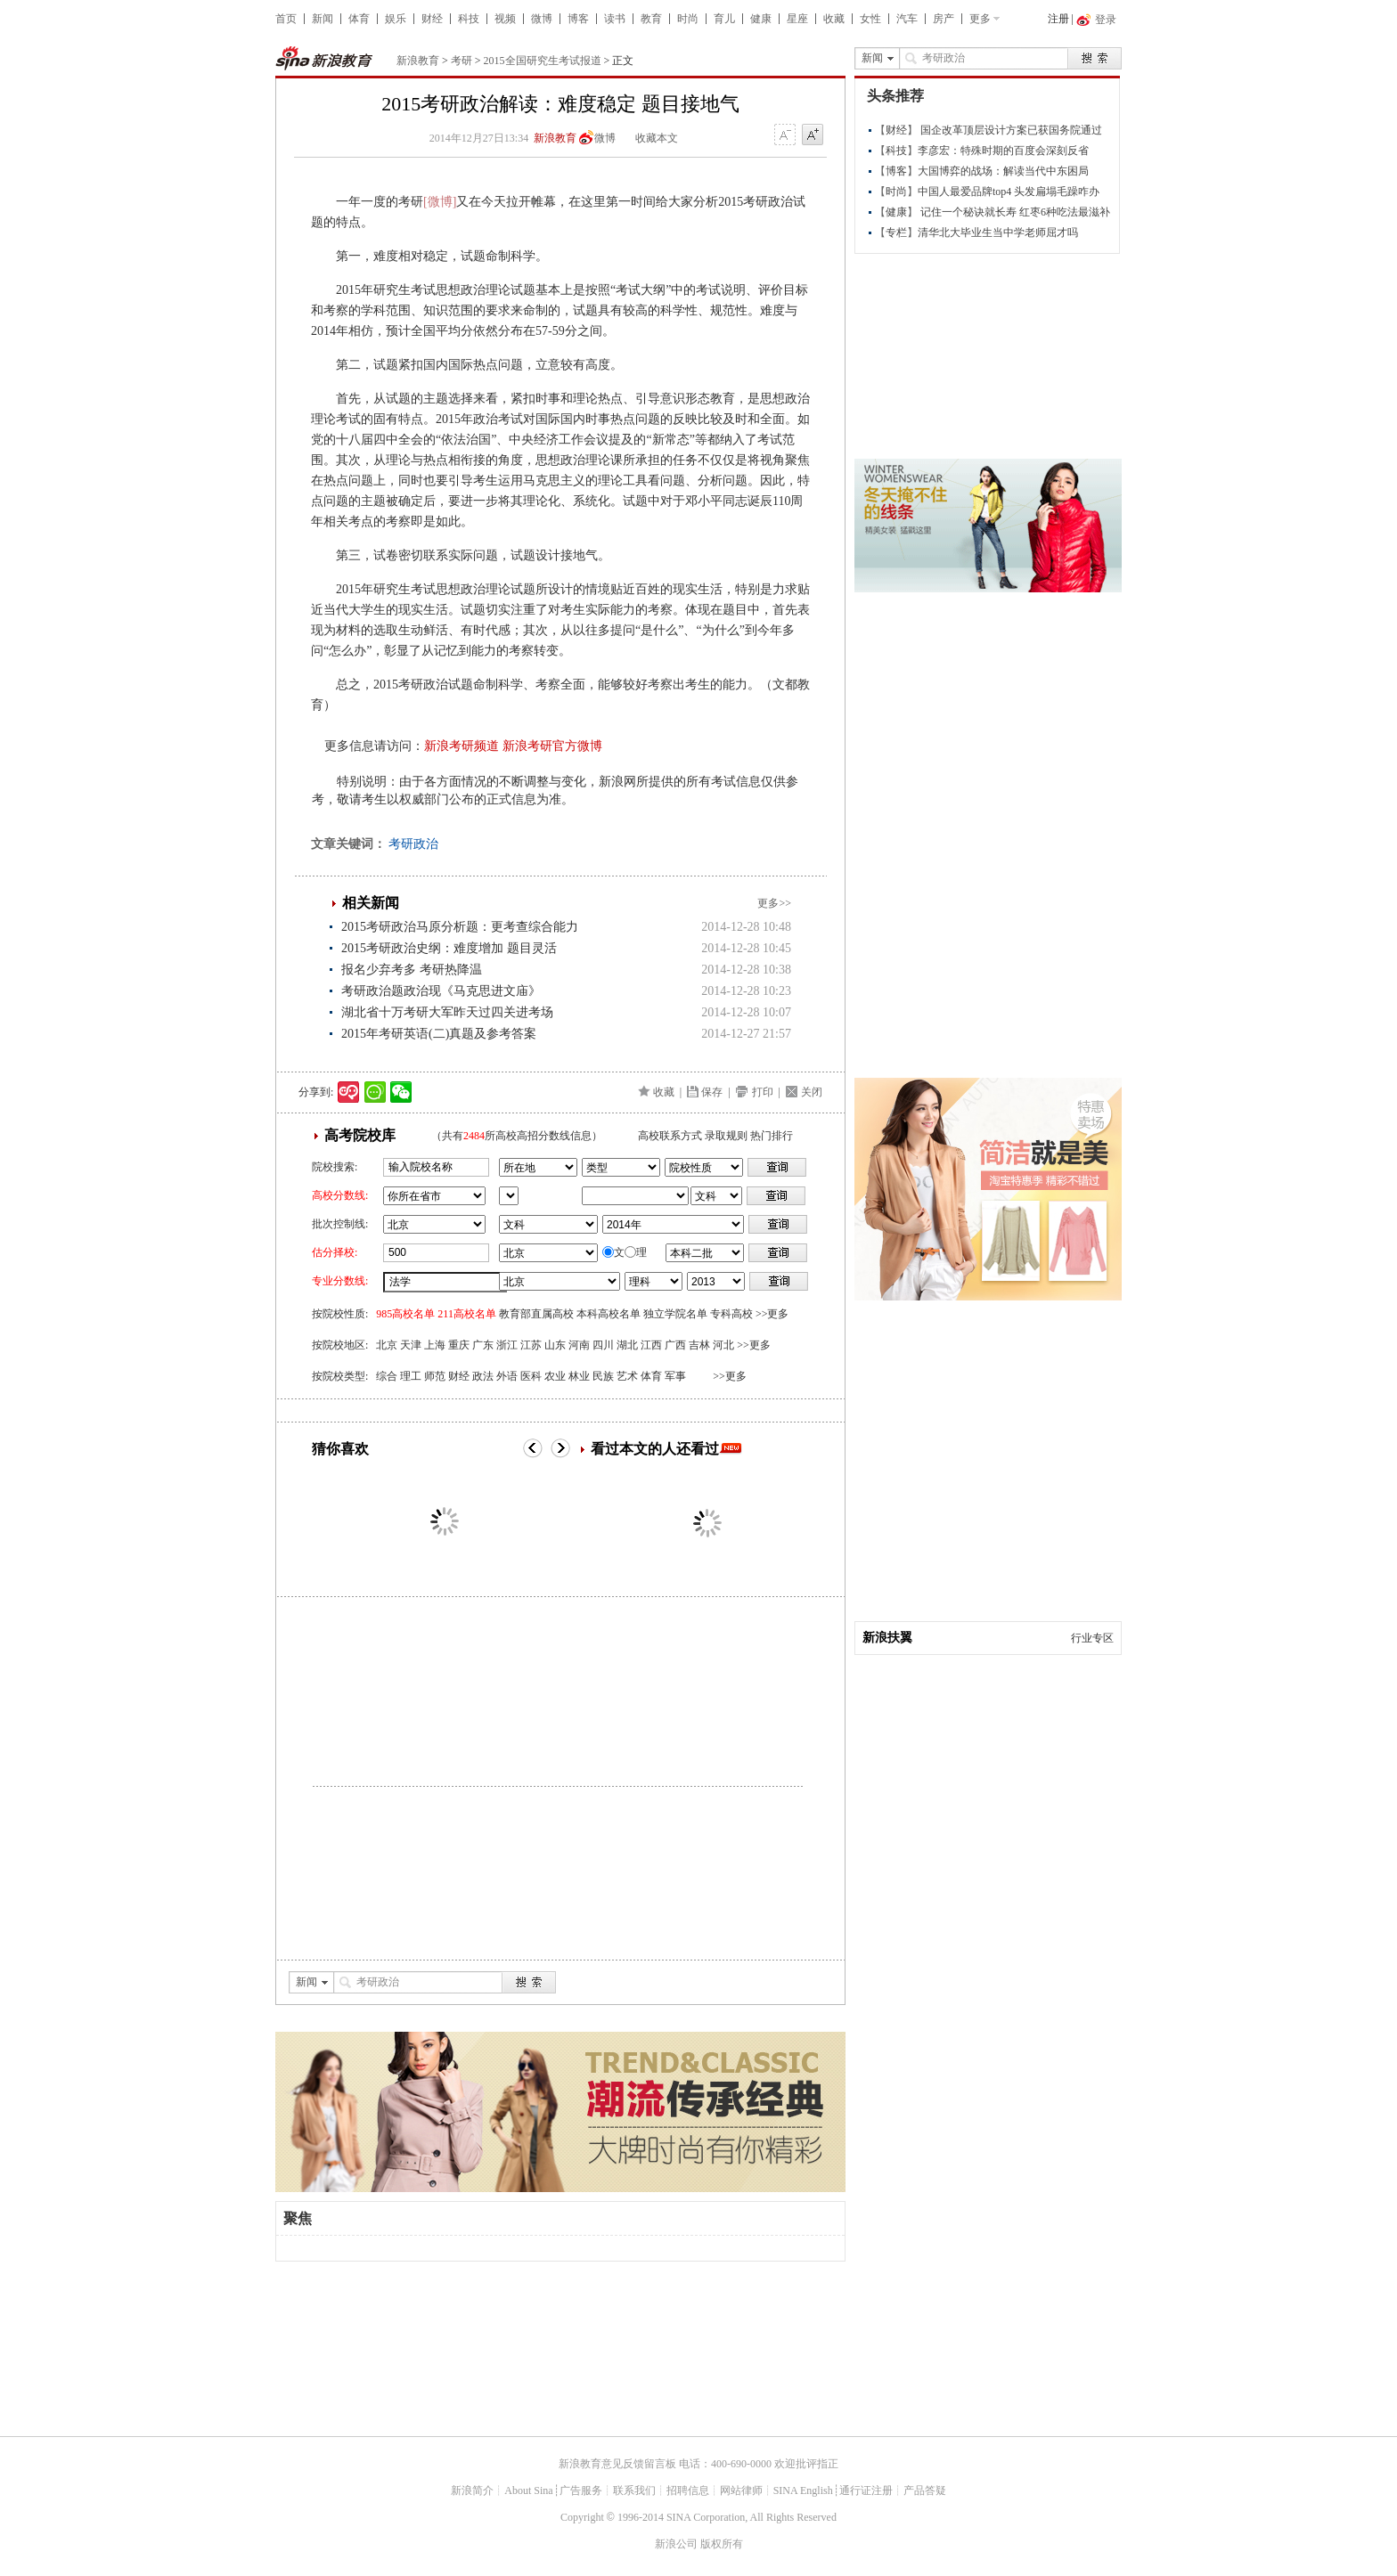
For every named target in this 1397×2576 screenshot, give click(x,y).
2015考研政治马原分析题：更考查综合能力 (459, 926)
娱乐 (395, 18)
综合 (386, 1376)
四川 (603, 1345)
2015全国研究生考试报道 (542, 60)
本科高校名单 (608, 1314)
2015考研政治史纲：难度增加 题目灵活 (449, 948)
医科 (531, 1376)
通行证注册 (866, 2490)
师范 (434, 1376)
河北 (723, 1345)
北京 (386, 1345)
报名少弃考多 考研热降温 (411, 969)
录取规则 (726, 1135)
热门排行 (771, 1135)
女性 (870, 18)
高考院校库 (360, 1135)
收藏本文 (656, 138)
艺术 (627, 1376)
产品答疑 (924, 2490)
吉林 (699, 1345)
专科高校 (731, 1314)
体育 (359, 18)
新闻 (322, 18)
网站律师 (741, 2490)
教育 (651, 18)
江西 (651, 1345)
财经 (432, 18)
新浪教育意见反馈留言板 (617, 2464)
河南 (579, 1345)
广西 (675, 1345)
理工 (410, 1376)
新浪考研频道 (461, 746)
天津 (410, 1345)
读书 (614, 18)
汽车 (907, 18)
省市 (509, 1195)
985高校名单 (405, 1314)
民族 (603, 1376)
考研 (461, 60)
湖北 (627, 1345)
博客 (578, 18)
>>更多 (772, 1314)
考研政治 (413, 844)
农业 (555, 1376)
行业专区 (1092, 1638)
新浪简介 (472, 2490)
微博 (541, 18)
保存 (712, 1092)
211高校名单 (466, 1314)
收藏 (834, 18)
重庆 (459, 1345)
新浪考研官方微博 (552, 746)
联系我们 (634, 2490)
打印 (762, 1092)
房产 (943, 18)
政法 (483, 1376)
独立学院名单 (675, 1314)
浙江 (507, 1345)
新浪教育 (417, 60)
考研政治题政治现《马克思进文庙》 (441, 991)
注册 (1058, 18)
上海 (434, 1345)
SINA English (803, 2490)
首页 (286, 18)
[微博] (439, 201)
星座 (797, 18)
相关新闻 (370, 902)
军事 (675, 1376)
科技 (468, 18)
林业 (579, 1376)
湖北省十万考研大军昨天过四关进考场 (447, 1012)
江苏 (531, 1345)
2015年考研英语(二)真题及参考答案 (438, 1033)
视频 (505, 18)
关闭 (811, 1092)
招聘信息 (687, 2490)
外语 (507, 1376)
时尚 (687, 18)
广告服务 (581, 2490)
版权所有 (721, 2544)
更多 (980, 18)
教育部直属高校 (536, 1314)
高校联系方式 (670, 1135)
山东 (555, 1345)
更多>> (774, 903)
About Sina (528, 2490)
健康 (761, 18)
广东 (483, 1345)
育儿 (724, 18)
